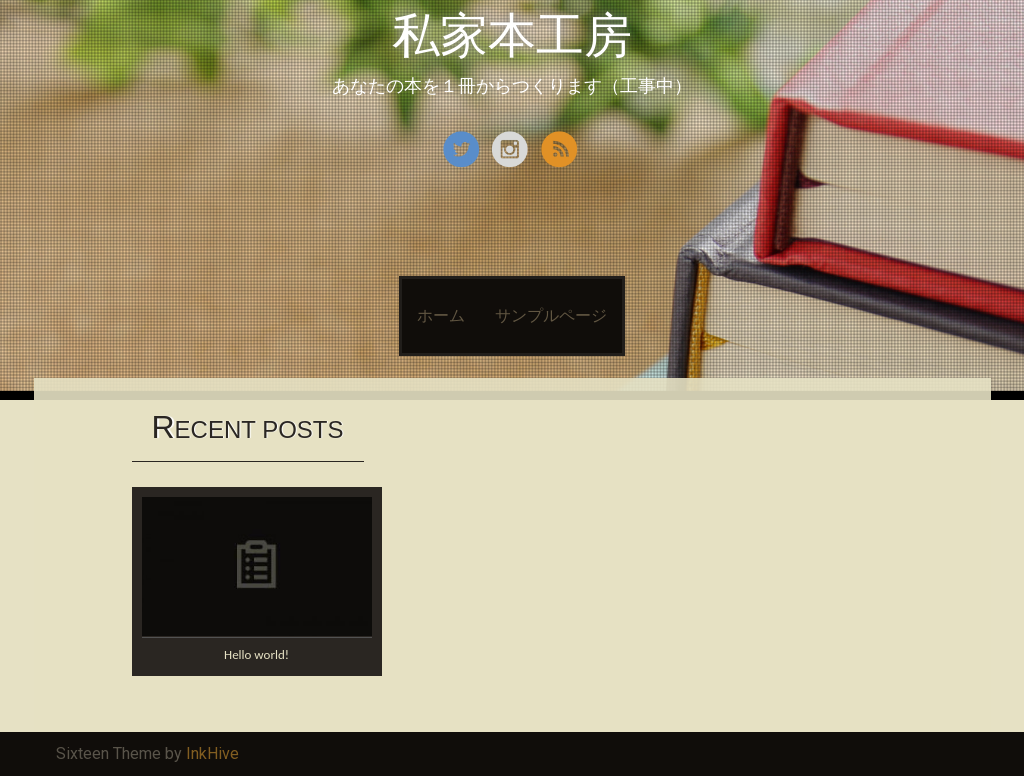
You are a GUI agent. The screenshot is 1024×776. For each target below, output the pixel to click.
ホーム (441, 315)
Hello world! (256, 654)
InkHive (212, 753)
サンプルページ (551, 315)
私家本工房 (512, 35)
